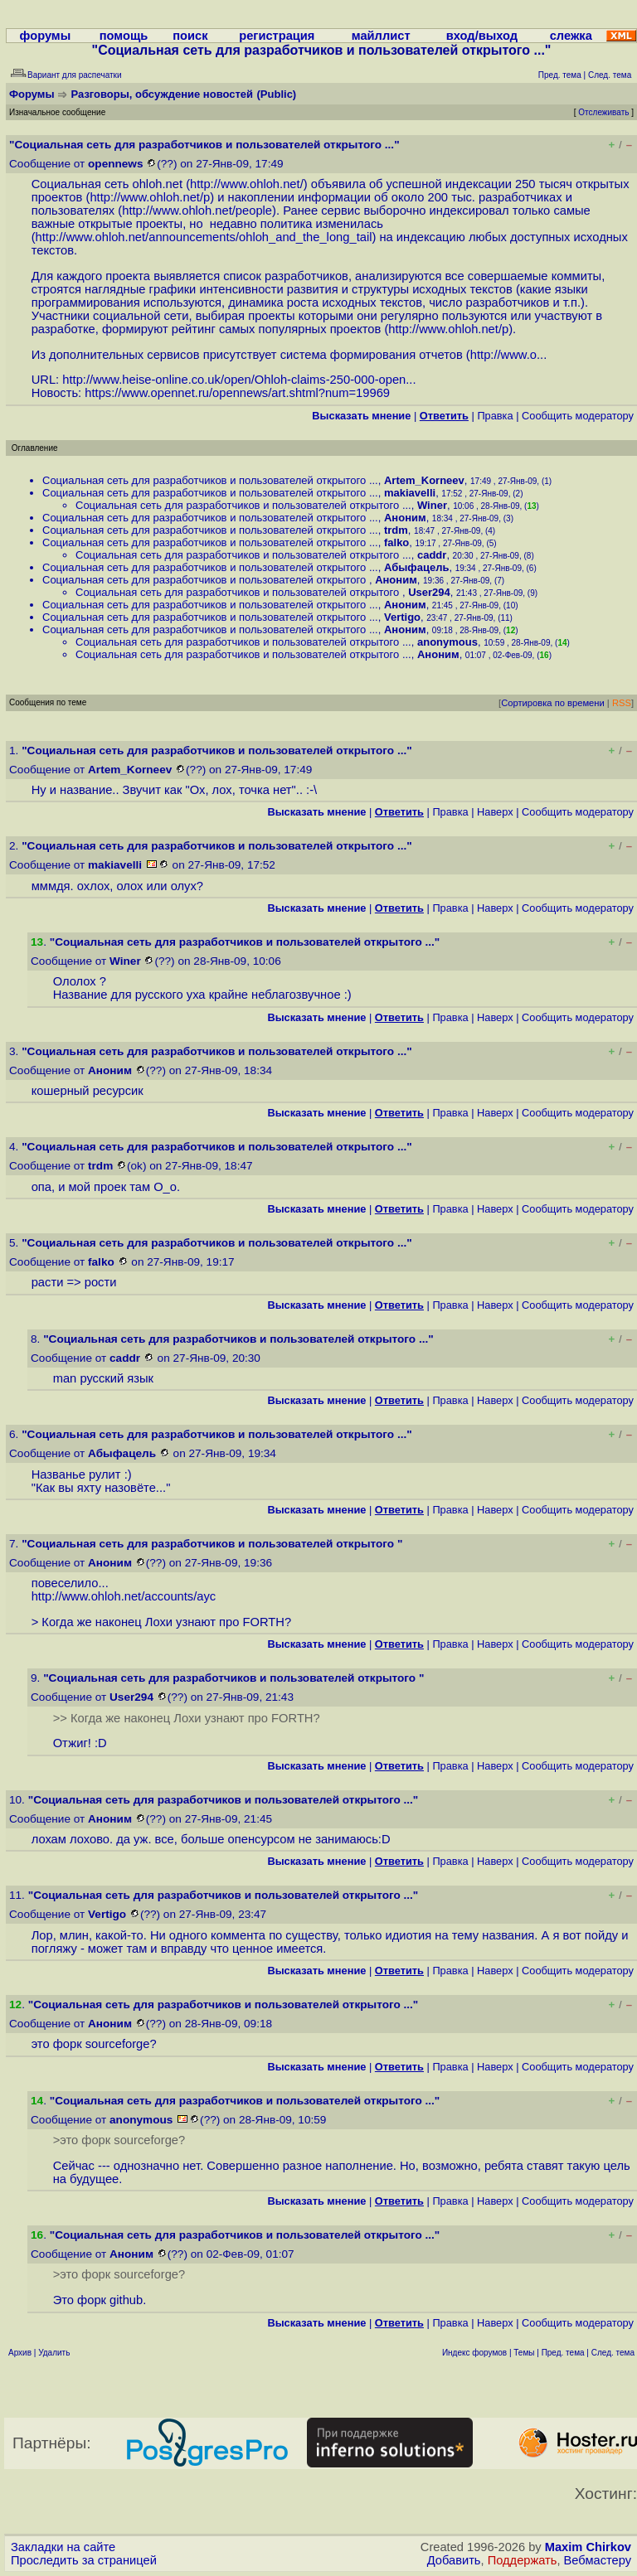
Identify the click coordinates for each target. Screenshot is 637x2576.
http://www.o (503, 354)
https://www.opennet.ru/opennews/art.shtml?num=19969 (237, 392)
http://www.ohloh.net (245, 184)
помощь (124, 35)
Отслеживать (603, 112)
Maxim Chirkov (588, 2547)
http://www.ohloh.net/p (150, 197)
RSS (621, 703)
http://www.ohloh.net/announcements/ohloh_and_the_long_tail (204, 237)
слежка (571, 35)
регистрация (276, 35)
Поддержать (522, 2560)
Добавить (454, 2560)
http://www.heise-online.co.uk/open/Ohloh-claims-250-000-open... (239, 379)
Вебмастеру (597, 2560)
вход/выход (482, 35)
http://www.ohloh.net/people (197, 210)
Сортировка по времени (553, 703)
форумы (45, 35)
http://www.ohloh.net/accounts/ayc (124, 1596)
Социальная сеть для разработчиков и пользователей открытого (205, 580)
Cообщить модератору (578, 415)
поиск (190, 35)
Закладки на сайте (63, 2547)
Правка (495, 415)
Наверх (495, 812)
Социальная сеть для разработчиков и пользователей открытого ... (210, 480)
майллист (381, 35)
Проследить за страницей (84, 2560)
